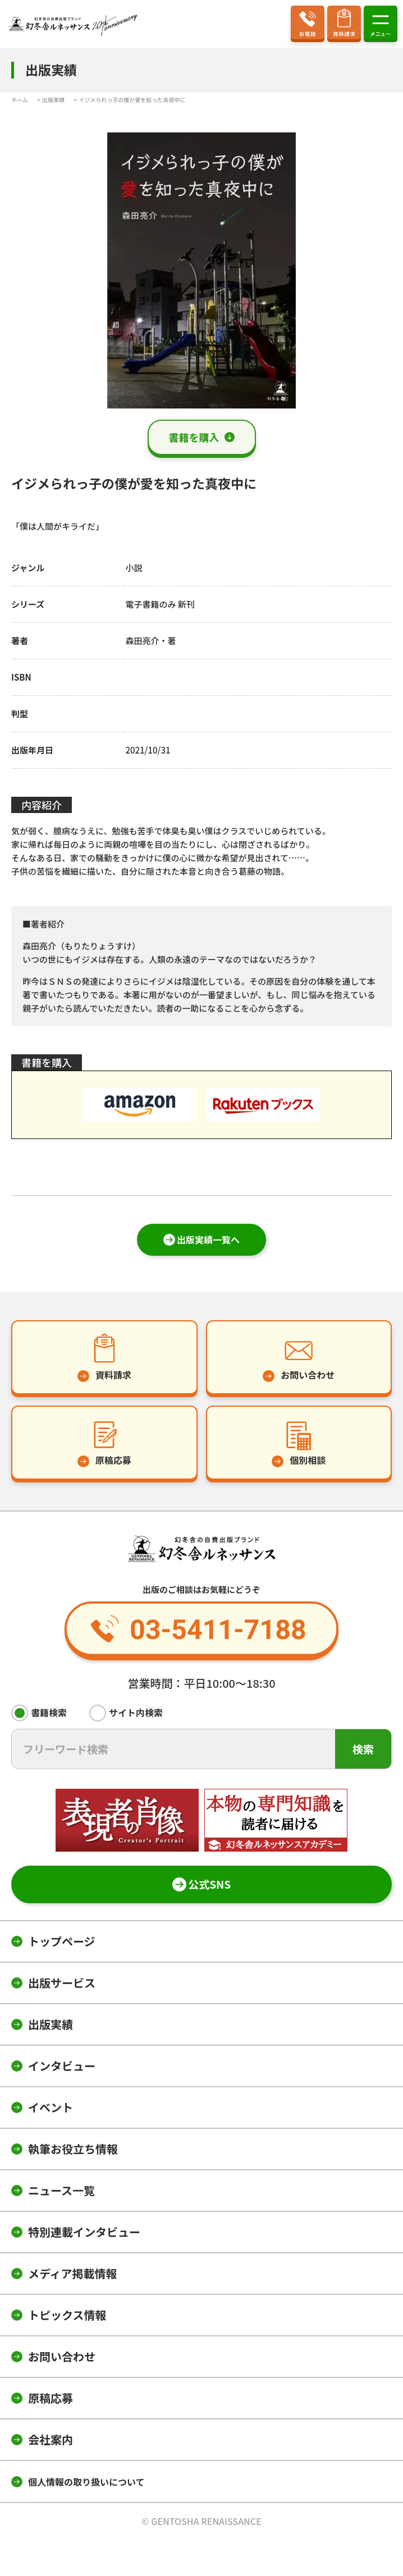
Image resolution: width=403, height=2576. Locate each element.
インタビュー (61, 2066)
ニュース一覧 (61, 2190)
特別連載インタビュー (84, 2232)
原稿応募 (50, 2398)
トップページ (61, 1941)
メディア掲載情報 (72, 2273)
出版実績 (50, 2024)
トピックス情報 (67, 2315)
